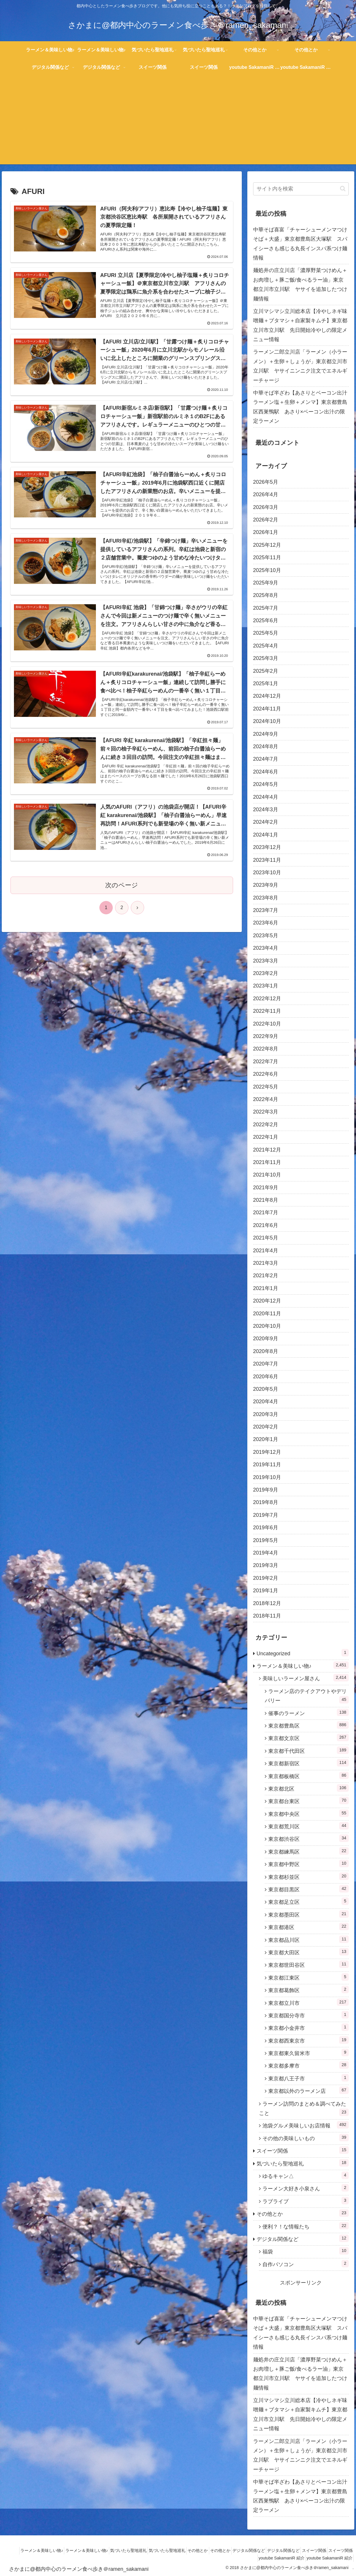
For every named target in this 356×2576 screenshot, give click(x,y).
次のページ (121, 907)
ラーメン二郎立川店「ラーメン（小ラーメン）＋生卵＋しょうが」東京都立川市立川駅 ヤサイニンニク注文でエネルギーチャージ (300, 366)
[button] (343, 188)
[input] (301, 188)
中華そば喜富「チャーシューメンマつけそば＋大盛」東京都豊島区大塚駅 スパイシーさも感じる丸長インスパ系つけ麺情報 (300, 244)
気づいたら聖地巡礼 (129, 2550)
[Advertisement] (178, 123)
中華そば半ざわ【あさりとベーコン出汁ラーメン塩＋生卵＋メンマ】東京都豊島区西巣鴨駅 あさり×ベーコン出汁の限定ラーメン (300, 407)
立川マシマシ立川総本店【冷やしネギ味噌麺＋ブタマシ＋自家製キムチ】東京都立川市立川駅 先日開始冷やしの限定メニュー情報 (300, 325)
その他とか (206, 2550)
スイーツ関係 (338, 2550)
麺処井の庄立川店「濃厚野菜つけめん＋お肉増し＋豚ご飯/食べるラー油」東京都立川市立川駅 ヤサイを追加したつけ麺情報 (300, 284)
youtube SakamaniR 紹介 (275, 2558)
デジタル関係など (265, 2550)
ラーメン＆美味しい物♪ (34, 2550)
